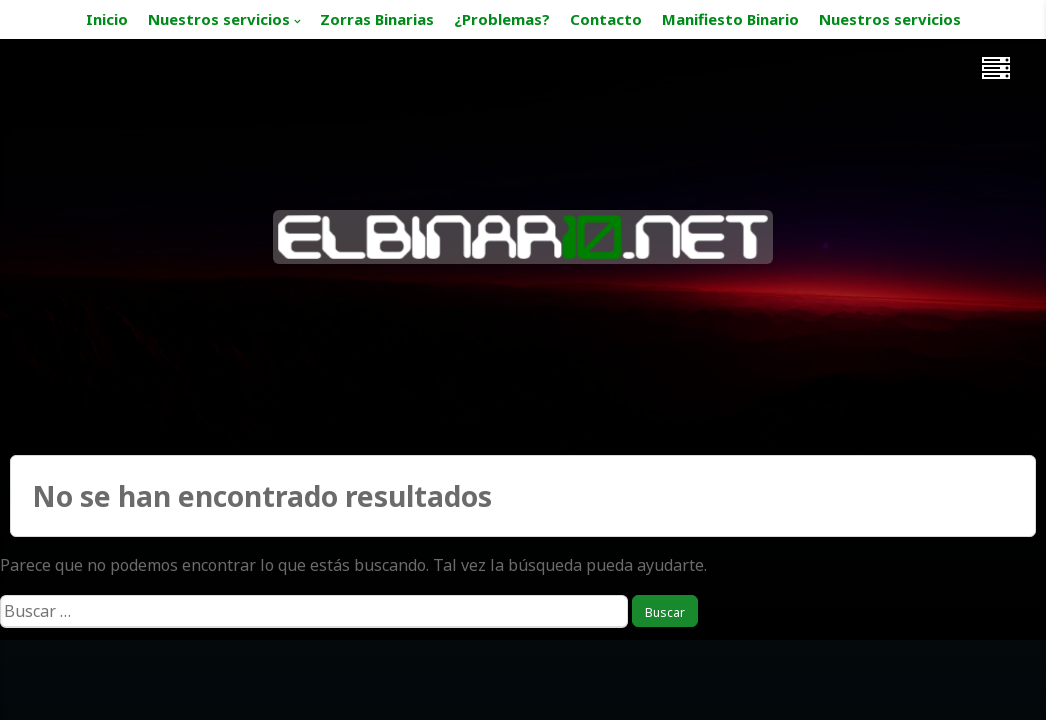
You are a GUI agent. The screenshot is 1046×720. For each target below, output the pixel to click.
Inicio (107, 19)
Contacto (606, 19)
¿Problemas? (502, 19)
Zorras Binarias (377, 19)
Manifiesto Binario (730, 19)
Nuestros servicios (219, 19)
